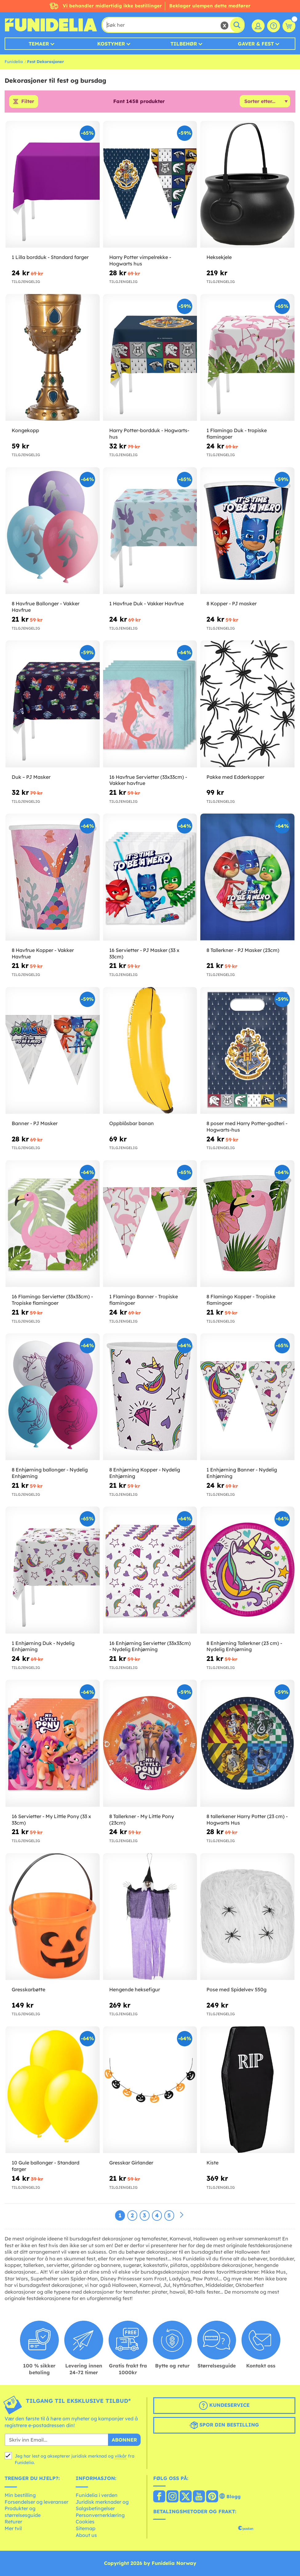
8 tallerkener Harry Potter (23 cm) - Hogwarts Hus (247, 1819)
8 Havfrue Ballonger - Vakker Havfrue (45, 607)
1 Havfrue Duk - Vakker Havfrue (146, 604)
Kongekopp (25, 431)
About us (86, 2535)
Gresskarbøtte (28, 1989)
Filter (27, 101)
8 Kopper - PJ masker (231, 604)
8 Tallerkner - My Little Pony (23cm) (141, 1819)
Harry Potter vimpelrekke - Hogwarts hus (140, 260)
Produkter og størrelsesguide (23, 2512)
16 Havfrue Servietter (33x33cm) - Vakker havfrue (148, 780)
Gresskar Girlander (131, 2163)
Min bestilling (20, 2495)
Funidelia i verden (97, 2495)
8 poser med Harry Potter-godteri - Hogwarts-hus (246, 1126)
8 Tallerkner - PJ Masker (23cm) (242, 950)
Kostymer (111, 43)
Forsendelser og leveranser (36, 2502)
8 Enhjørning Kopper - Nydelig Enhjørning (144, 1473)
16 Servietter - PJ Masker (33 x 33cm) (144, 953)
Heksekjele (219, 257)
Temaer (39, 43)
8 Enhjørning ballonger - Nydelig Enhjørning (50, 1473)
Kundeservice (224, 2406)
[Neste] (181, 2215)
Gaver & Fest (256, 43)
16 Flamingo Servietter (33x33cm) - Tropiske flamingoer (52, 1300)
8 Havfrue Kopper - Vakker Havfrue (43, 953)
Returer (13, 2522)
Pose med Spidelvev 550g (236, 1989)
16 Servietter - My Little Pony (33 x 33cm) (51, 1819)
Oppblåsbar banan (131, 1123)
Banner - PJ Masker (35, 1123)
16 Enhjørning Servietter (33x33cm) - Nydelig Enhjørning (150, 1646)
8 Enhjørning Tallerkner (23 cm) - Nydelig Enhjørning (244, 1646)
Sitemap (85, 2528)
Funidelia (14, 61)
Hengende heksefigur (134, 1989)
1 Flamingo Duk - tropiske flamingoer (236, 434)
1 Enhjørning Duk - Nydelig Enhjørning (43, 1646)
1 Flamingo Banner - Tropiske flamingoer (143, 1300)
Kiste (212, 2163)
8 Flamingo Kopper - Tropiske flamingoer (240, 1300)
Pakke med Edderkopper (235, 777)
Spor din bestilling (224, 2425)
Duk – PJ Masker (31, 777)
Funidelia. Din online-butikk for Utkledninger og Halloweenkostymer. (51, 24)
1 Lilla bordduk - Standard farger (50, 257)
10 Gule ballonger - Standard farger (45, 2166)
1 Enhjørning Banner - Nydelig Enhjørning (241, 1473)
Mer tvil (13, 2528)
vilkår (121, 2456)
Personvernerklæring (100, 2515)
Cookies (85, 2522)
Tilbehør (183, 43)
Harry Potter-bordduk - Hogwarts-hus (149, 434)
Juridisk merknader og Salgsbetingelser (102, 2505)
